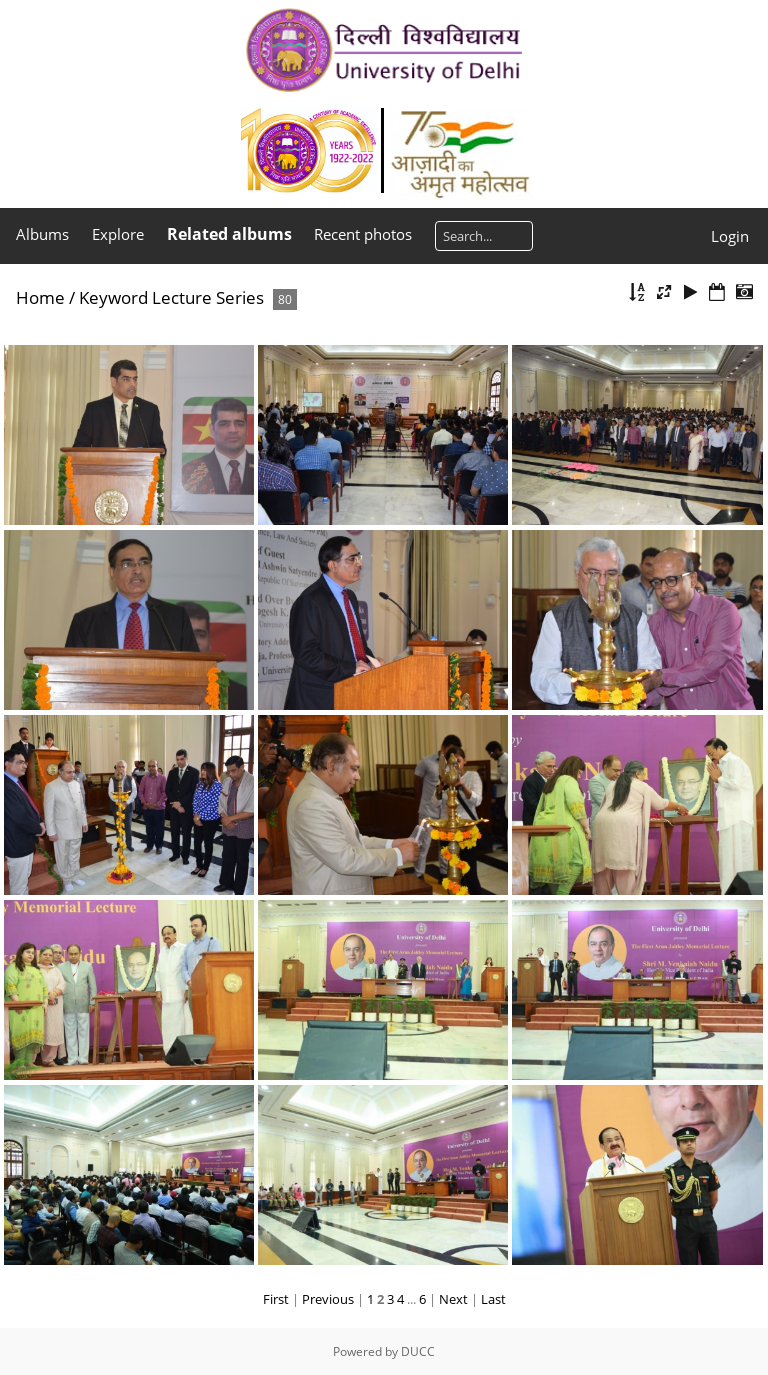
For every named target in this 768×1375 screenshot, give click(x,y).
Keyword (113, 297)
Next (453, 1299)
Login (730, 236)
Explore (118, 234)
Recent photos (363, 234)
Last (493, 1299)
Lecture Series (208, 297)
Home (40, 297)
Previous (328, 1299)
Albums (42, 234)
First (276, 1299)
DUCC (418, 1351)
